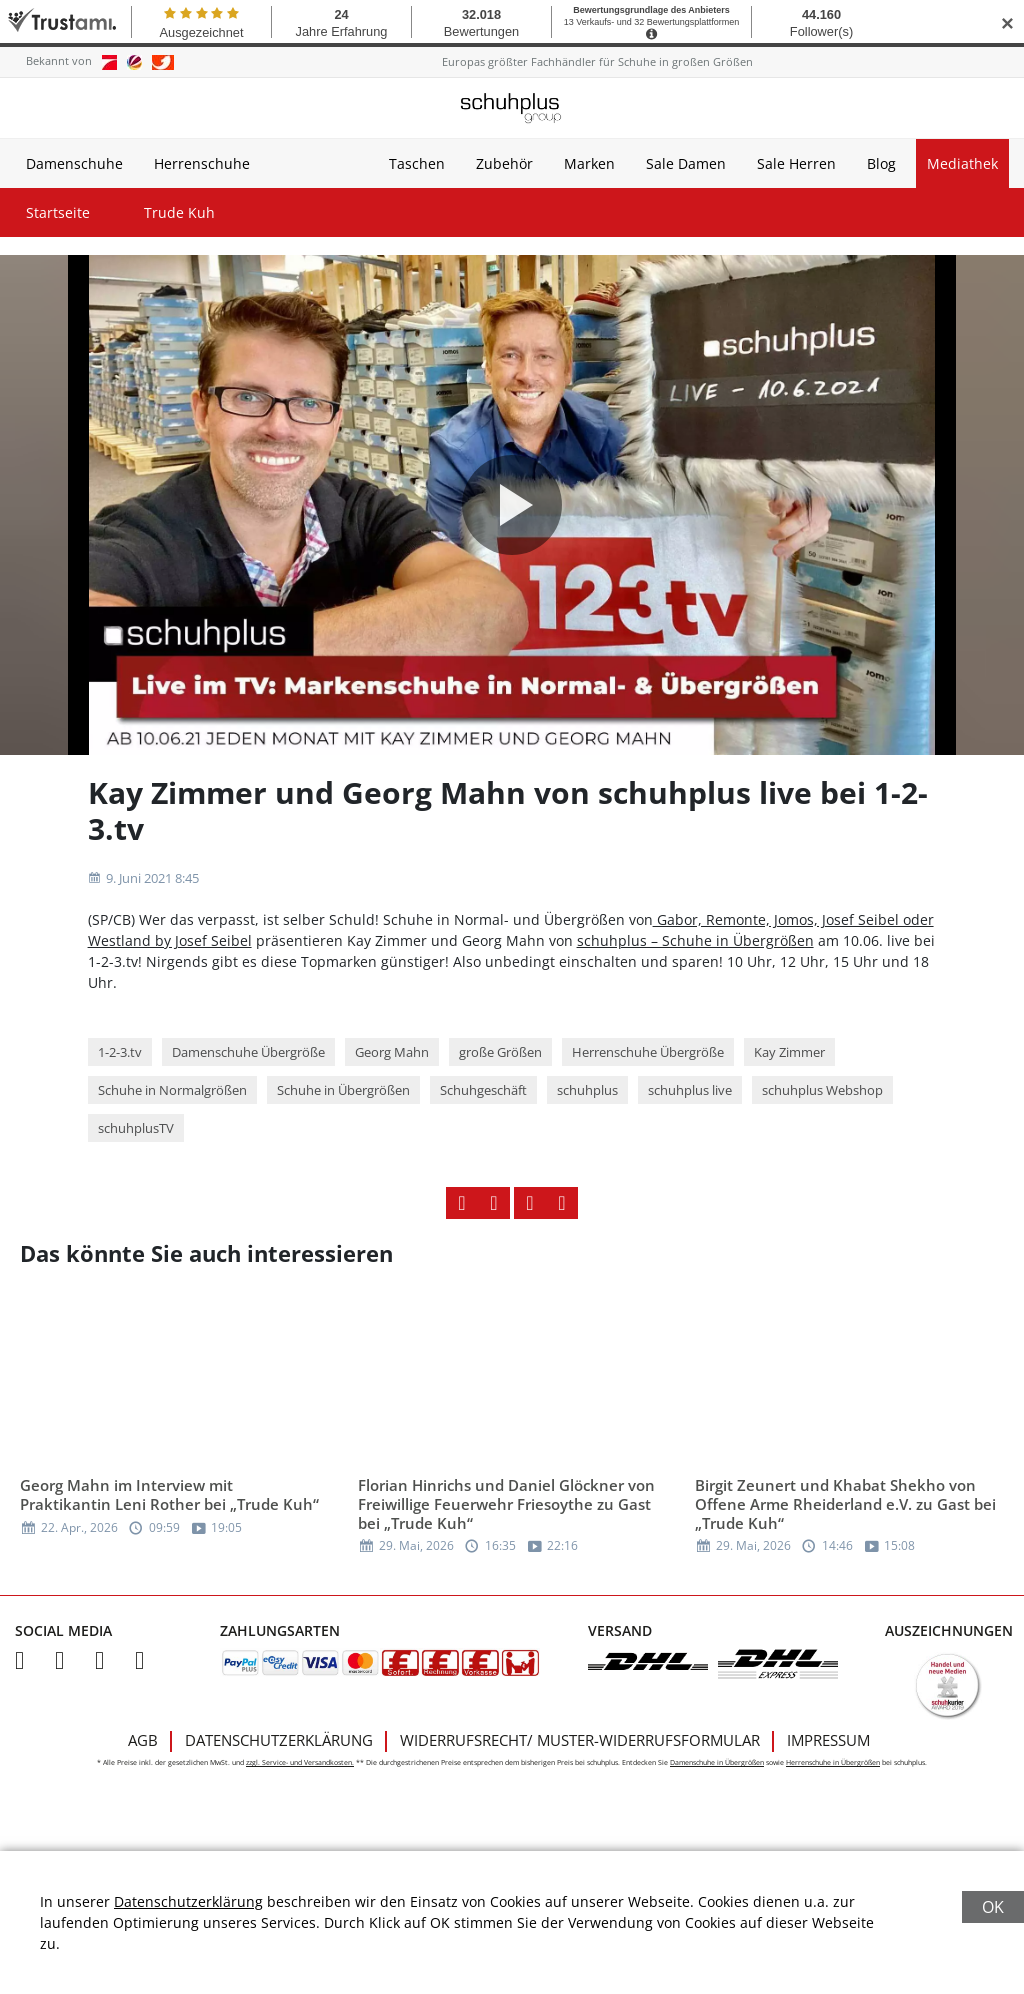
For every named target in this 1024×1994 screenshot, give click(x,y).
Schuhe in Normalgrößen (172, 1090)
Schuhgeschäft (483, 1090)
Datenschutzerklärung (279, 1740)
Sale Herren (796, 163)
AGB (143, 1740)
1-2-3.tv (120, 1052)
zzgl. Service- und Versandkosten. (300, 1762)
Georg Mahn (392, 1052)
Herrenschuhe (202, 163)
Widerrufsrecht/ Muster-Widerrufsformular (580, 1740)
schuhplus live (690, 1090)
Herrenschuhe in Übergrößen (833, 1762)
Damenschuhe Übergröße (248, 1052)
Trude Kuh (179, 212)
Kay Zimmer (789, 1052)
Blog (881, 163)
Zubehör (504, 163)
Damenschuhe (74, 163)
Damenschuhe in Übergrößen (717, 1762)
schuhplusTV (136, 1128)
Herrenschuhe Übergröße (648, 1052)
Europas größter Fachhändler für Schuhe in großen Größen (597, 61)
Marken (589, 163)
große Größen (500, 1052)
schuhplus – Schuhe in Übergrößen (695, 940)
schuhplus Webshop (822, 1090)
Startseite (58, 212)
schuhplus (587, 1090)
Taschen (417, 163)
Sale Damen (686, 163)
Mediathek (962, 163)
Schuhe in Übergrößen (343, 1090)
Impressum (828, 1740)
